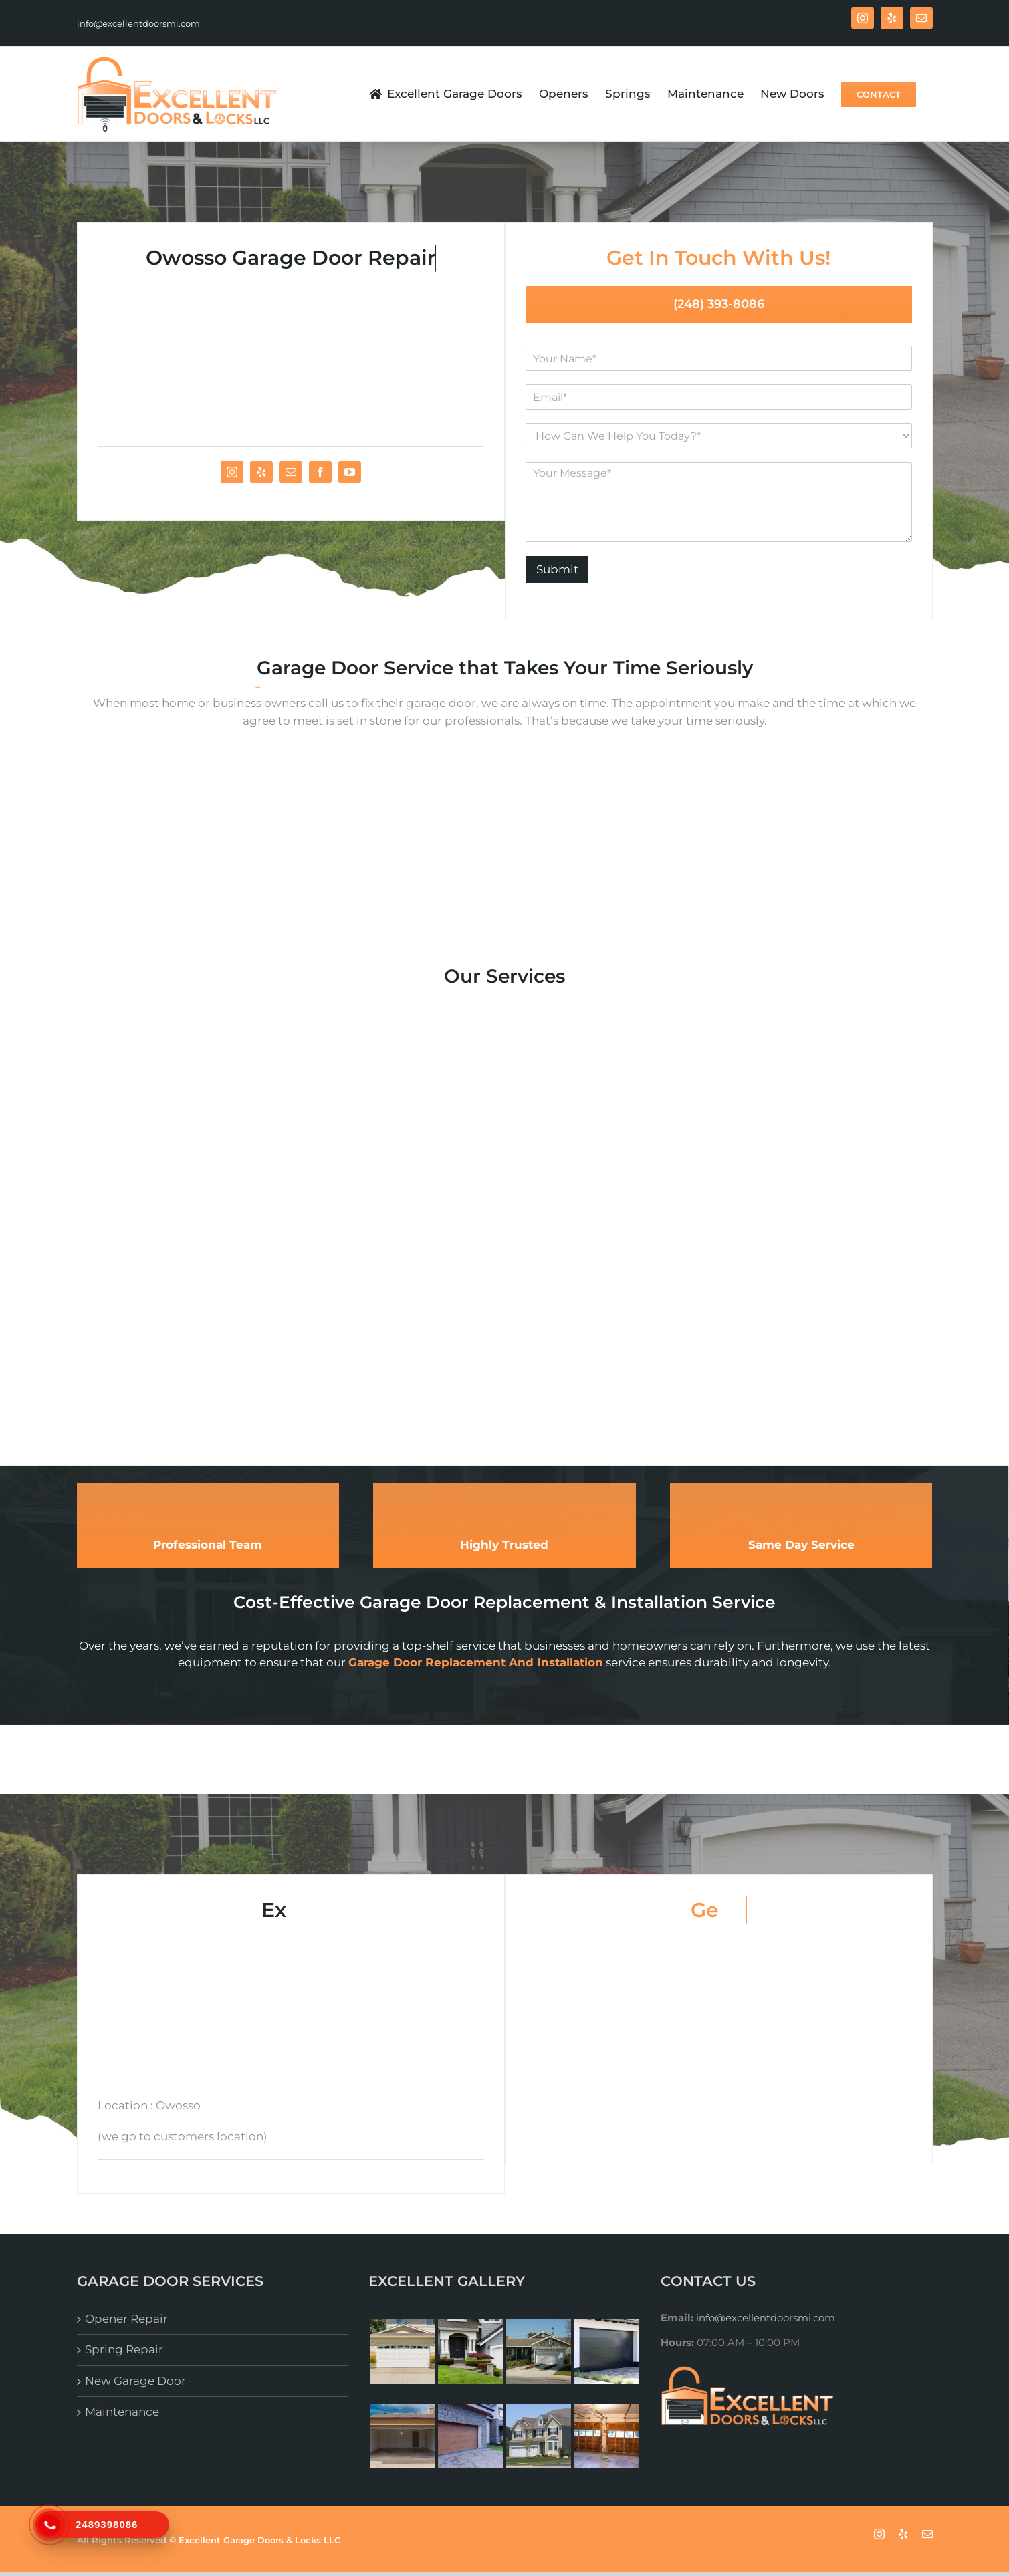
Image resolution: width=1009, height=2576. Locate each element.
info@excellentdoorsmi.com (138, 23)
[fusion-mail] (290, 472)
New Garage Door (135, 2381)
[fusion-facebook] (320, 472)
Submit (557, 569)
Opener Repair (126, 2318)
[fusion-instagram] (232, 472)
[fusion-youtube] (349, 472)
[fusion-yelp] (261, 472)
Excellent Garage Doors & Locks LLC (259, 2540)
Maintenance (122, 2411)
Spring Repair (124, 2349)
